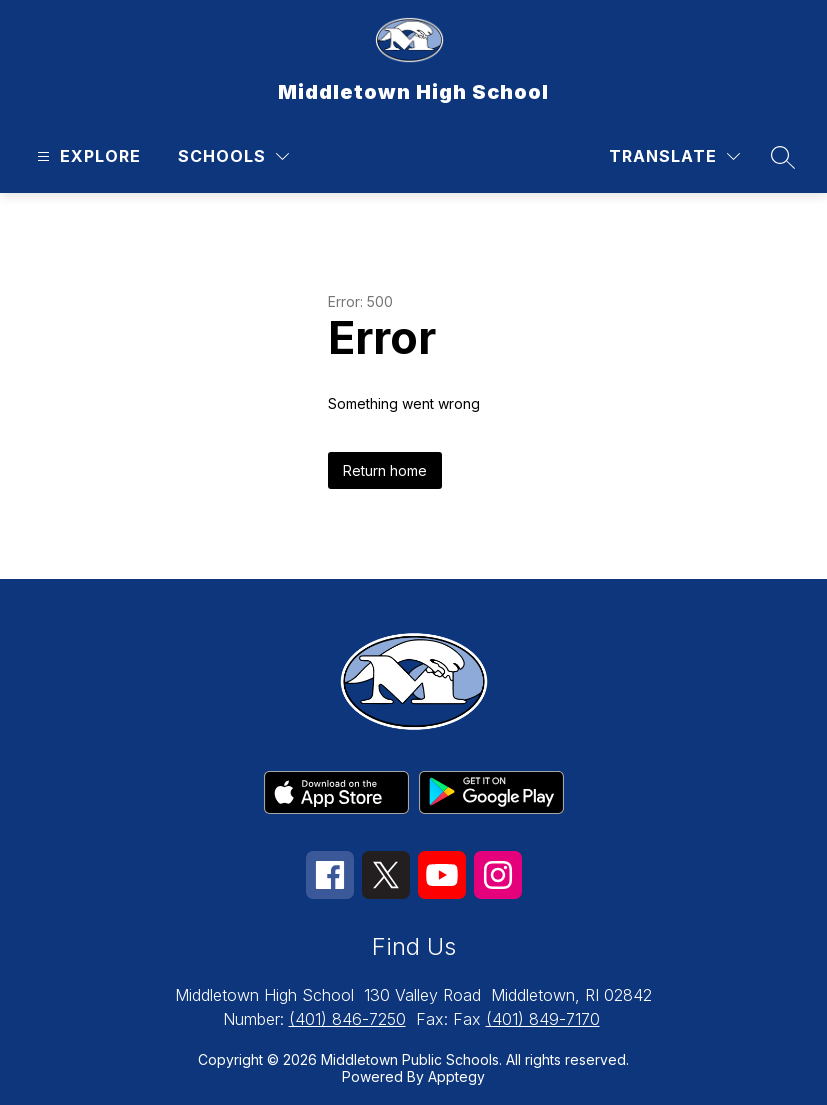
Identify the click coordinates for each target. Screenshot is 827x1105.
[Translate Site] (674, 156)
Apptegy (456, 1076)
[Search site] (783, 157)
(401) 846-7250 (347, 1019)
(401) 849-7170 (543, 1019)
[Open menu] (86, 156)
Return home (385, 470)
